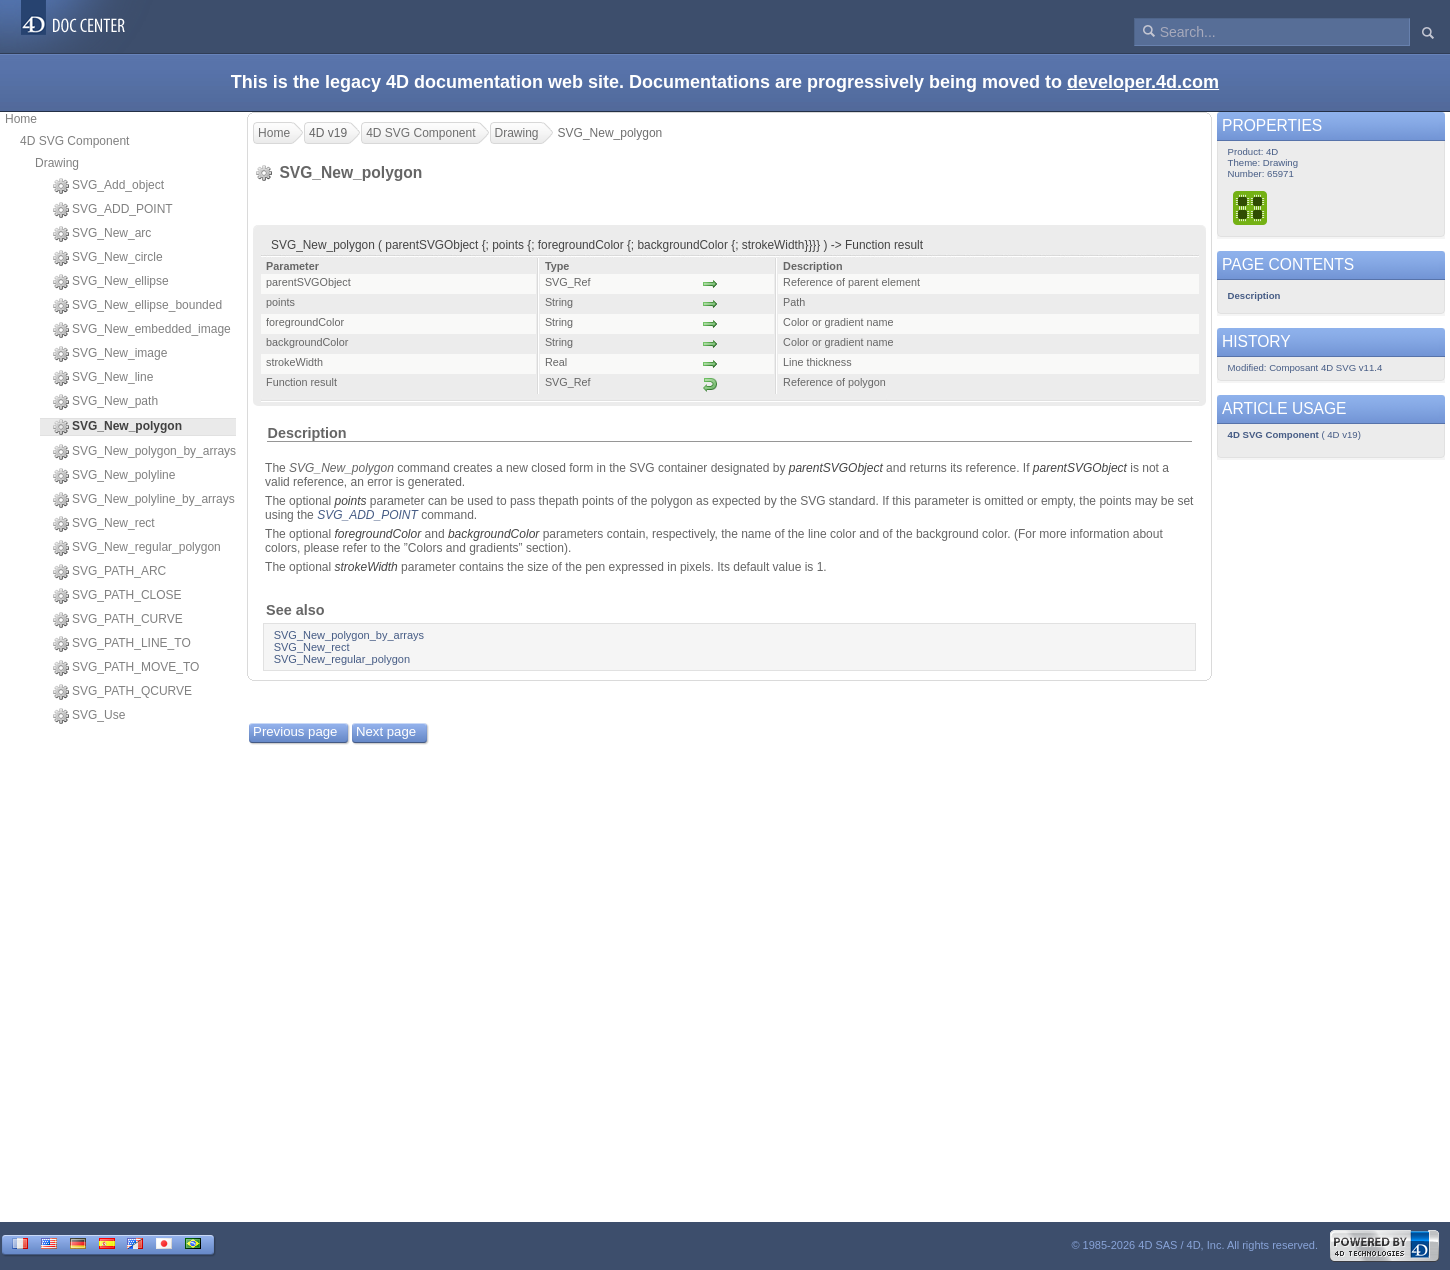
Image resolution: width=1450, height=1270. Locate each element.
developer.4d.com (1143, 82)
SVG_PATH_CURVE (118, 620)
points (350, 501)
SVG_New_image (110, 354)
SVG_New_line (103, 378)
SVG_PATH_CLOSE (117, 596)
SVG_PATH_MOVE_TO (126, 668)
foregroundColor (377, 534)
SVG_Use (89, 716)
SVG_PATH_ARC (109, 572)
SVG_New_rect (104, 524)
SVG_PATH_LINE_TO (122, 644)
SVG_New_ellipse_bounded (137, 306)
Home (21, 119)
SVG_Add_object (108, 186)
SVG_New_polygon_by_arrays (144, 452)
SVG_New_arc (102, 234)
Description (306, 433)
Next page (386, 731)
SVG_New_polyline (114, 476)
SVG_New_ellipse (111, 282)
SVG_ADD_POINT (113, 210)
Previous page (295, 731)
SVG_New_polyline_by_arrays (144, 500)
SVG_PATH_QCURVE (122, 692)
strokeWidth (365, 567)
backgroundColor (493, 534)
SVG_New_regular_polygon (137, 548)
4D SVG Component (74, 141)
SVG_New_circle (108, 258)
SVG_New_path (105, 402)
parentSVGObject (836, 468)
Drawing (57, 163)
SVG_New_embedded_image (142, 330)
